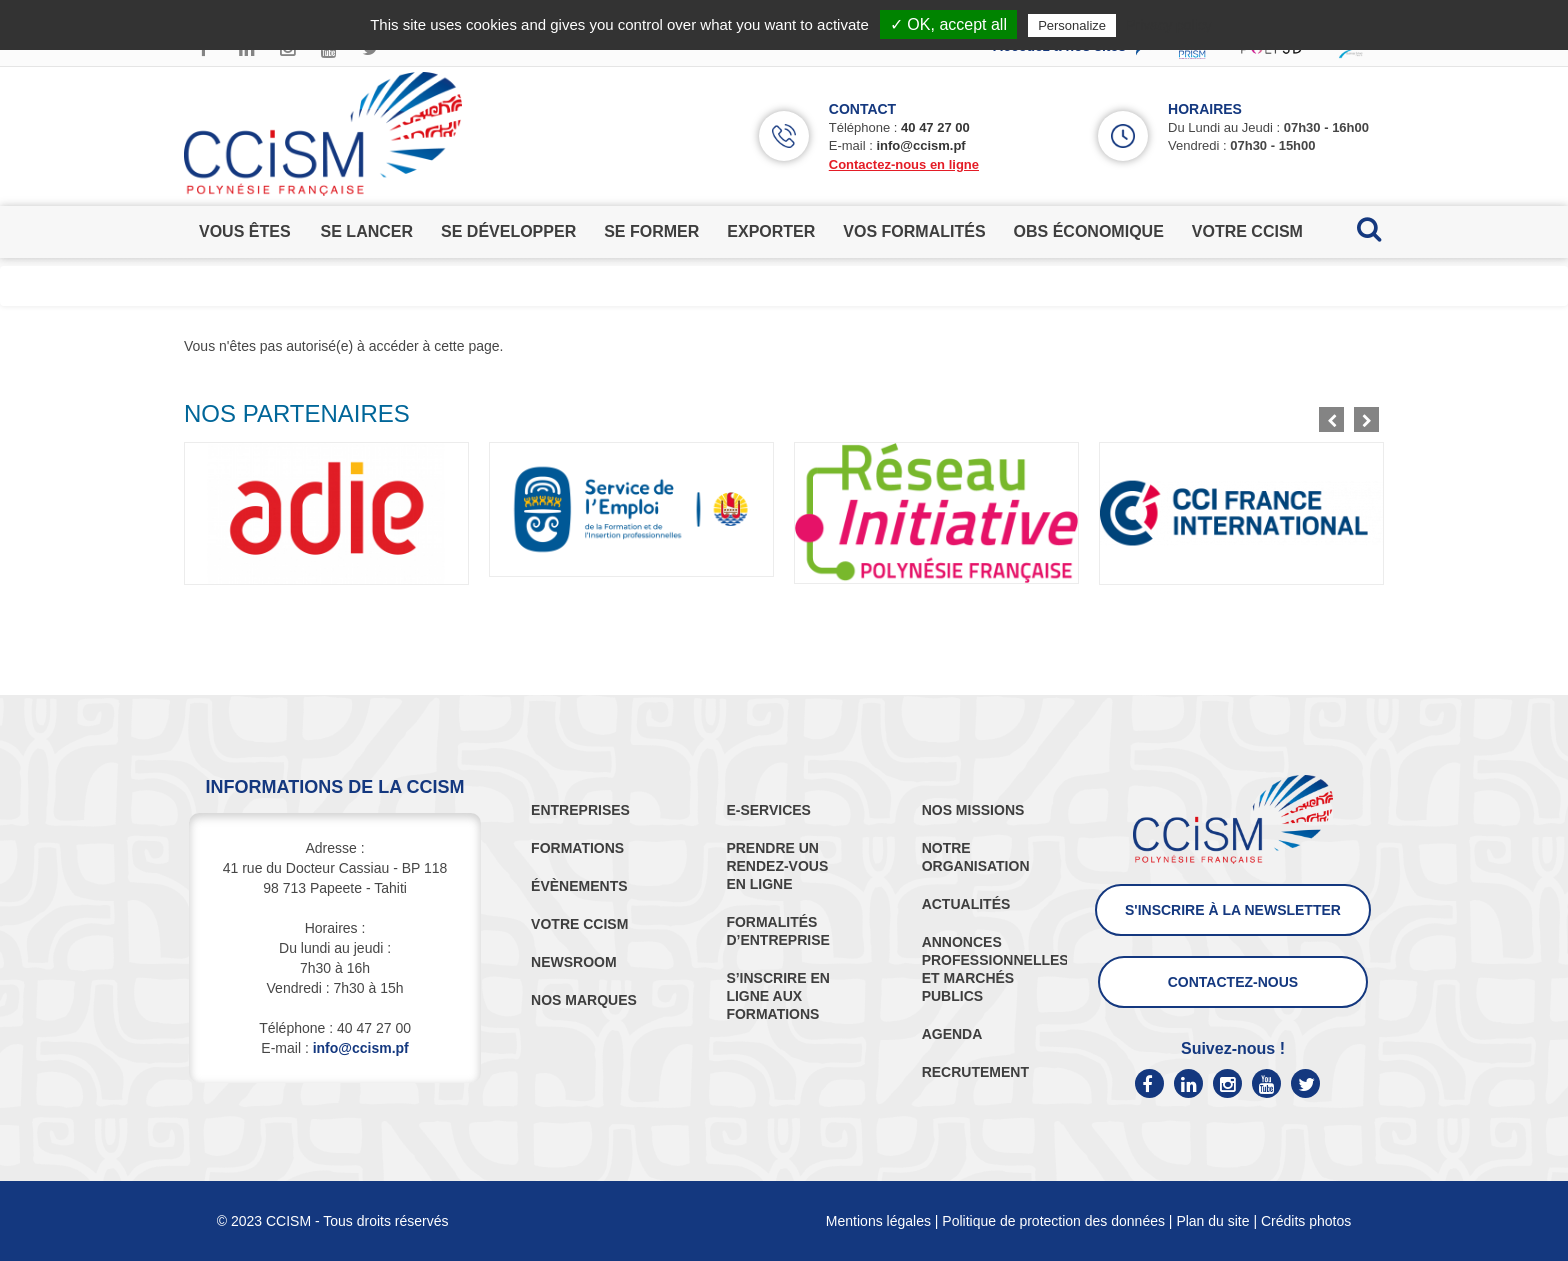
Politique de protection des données (1053, 1221)
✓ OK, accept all (948, 24)
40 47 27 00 (935, 127)
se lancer (367, 231)
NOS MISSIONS (973, 810)
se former (651, 231)
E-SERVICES (768, 810)
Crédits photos (1306, 1221)
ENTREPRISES (580, 810)
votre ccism (1247, 231)
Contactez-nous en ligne (904, 164)
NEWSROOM (574, 962)
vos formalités (914, 231)
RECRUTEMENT (975, 1072)
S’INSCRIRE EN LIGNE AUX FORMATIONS (777, 996)
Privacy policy (1169, 25)
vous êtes (245, 231)
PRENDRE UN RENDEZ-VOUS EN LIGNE (777, 866)
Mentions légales (878, 1221)
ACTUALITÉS (966, 904)
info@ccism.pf (920, 145)
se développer (508, 231)
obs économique (1089, 231)
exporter (771, 231)
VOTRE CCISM (579, 924)
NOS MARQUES (584, 1000)
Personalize (1072, 25)
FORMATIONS (577, 848)
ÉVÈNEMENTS (579, 886)
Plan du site (1212, 1221)
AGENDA (952, 1034)
